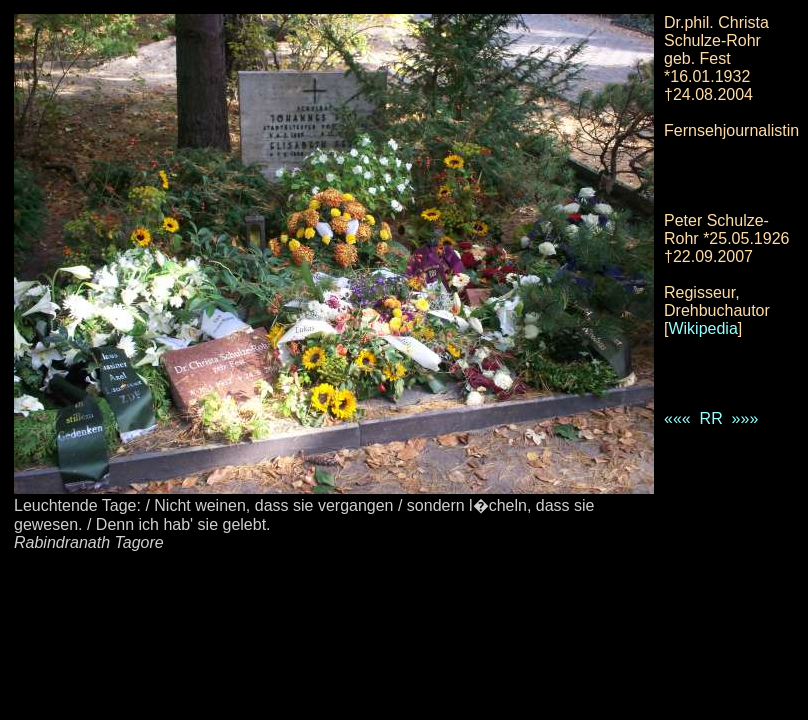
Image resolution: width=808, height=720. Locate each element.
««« (677, 418)
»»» (745, 418)
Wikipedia (702, 328)
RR (711, 418)
